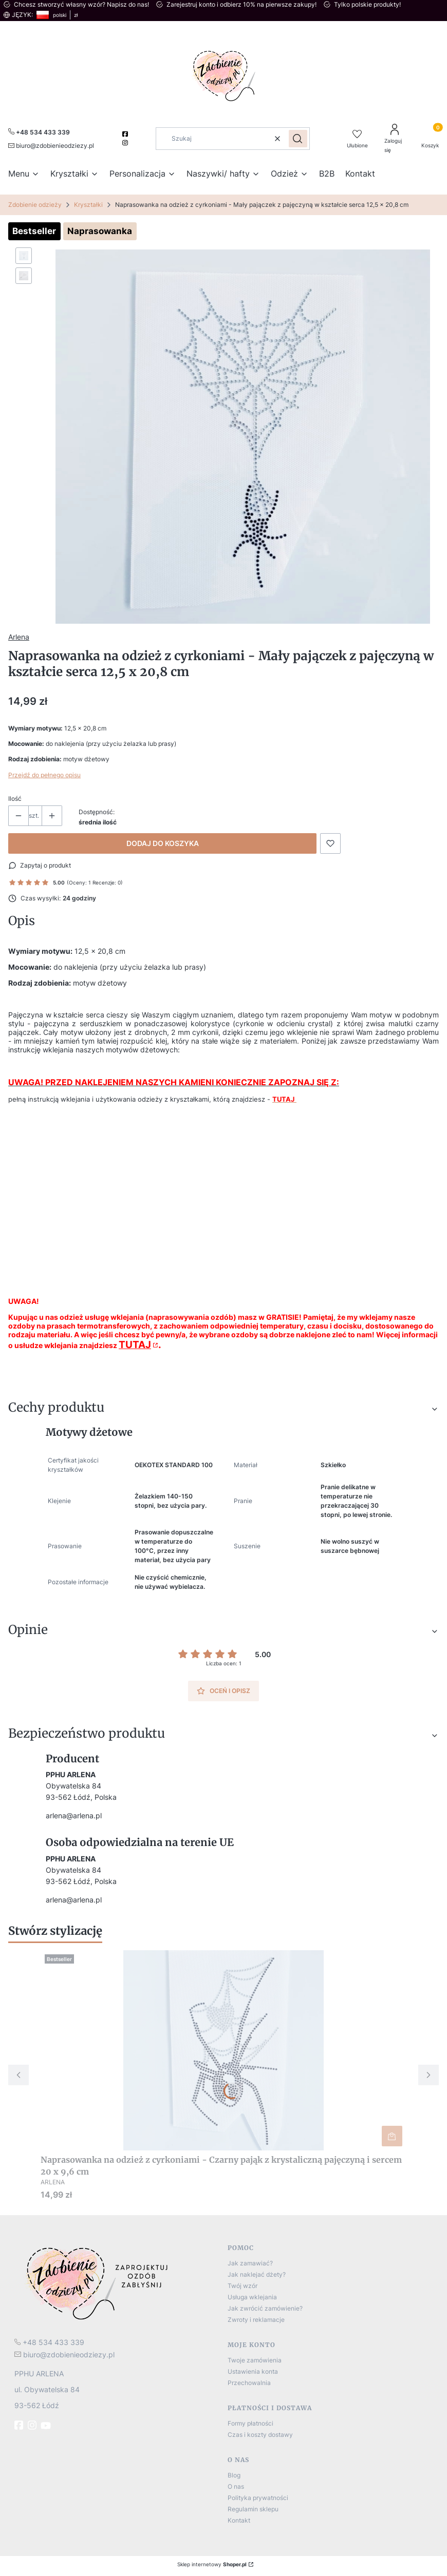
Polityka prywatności (258, 2498)
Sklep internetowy (212, 2564)
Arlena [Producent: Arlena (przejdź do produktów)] (18, 636)
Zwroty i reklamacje (256, 2319)
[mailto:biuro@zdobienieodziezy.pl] (51, 145)
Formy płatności (250, 2423)
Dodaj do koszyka (162, 843)
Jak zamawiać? (250, 2263)
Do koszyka (392, 2136)
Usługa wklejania (252, 2297)
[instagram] (126, 143)
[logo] (116, 2282)
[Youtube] (47, 2425)
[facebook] (126, 134)
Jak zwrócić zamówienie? (265, 2308)
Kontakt (239, 2520)
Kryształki (88, 204)
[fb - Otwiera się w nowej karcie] (20, 2425)
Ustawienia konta (253, 2371)
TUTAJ (135, 1345)
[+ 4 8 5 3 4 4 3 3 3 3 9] (39, 132)
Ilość (15, 798)
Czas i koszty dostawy (260, 2434)
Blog (234, 2475)
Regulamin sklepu (253, 2509)
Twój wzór (242, 2286)
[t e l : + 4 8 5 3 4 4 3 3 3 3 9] (49, 2342)
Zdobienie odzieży (35, 204)
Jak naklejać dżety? (257, 2274)
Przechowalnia (249, 2383)
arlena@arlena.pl (74, 1815)
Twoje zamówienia (255, 2360)
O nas (236, 2486)
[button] (298, 138)
